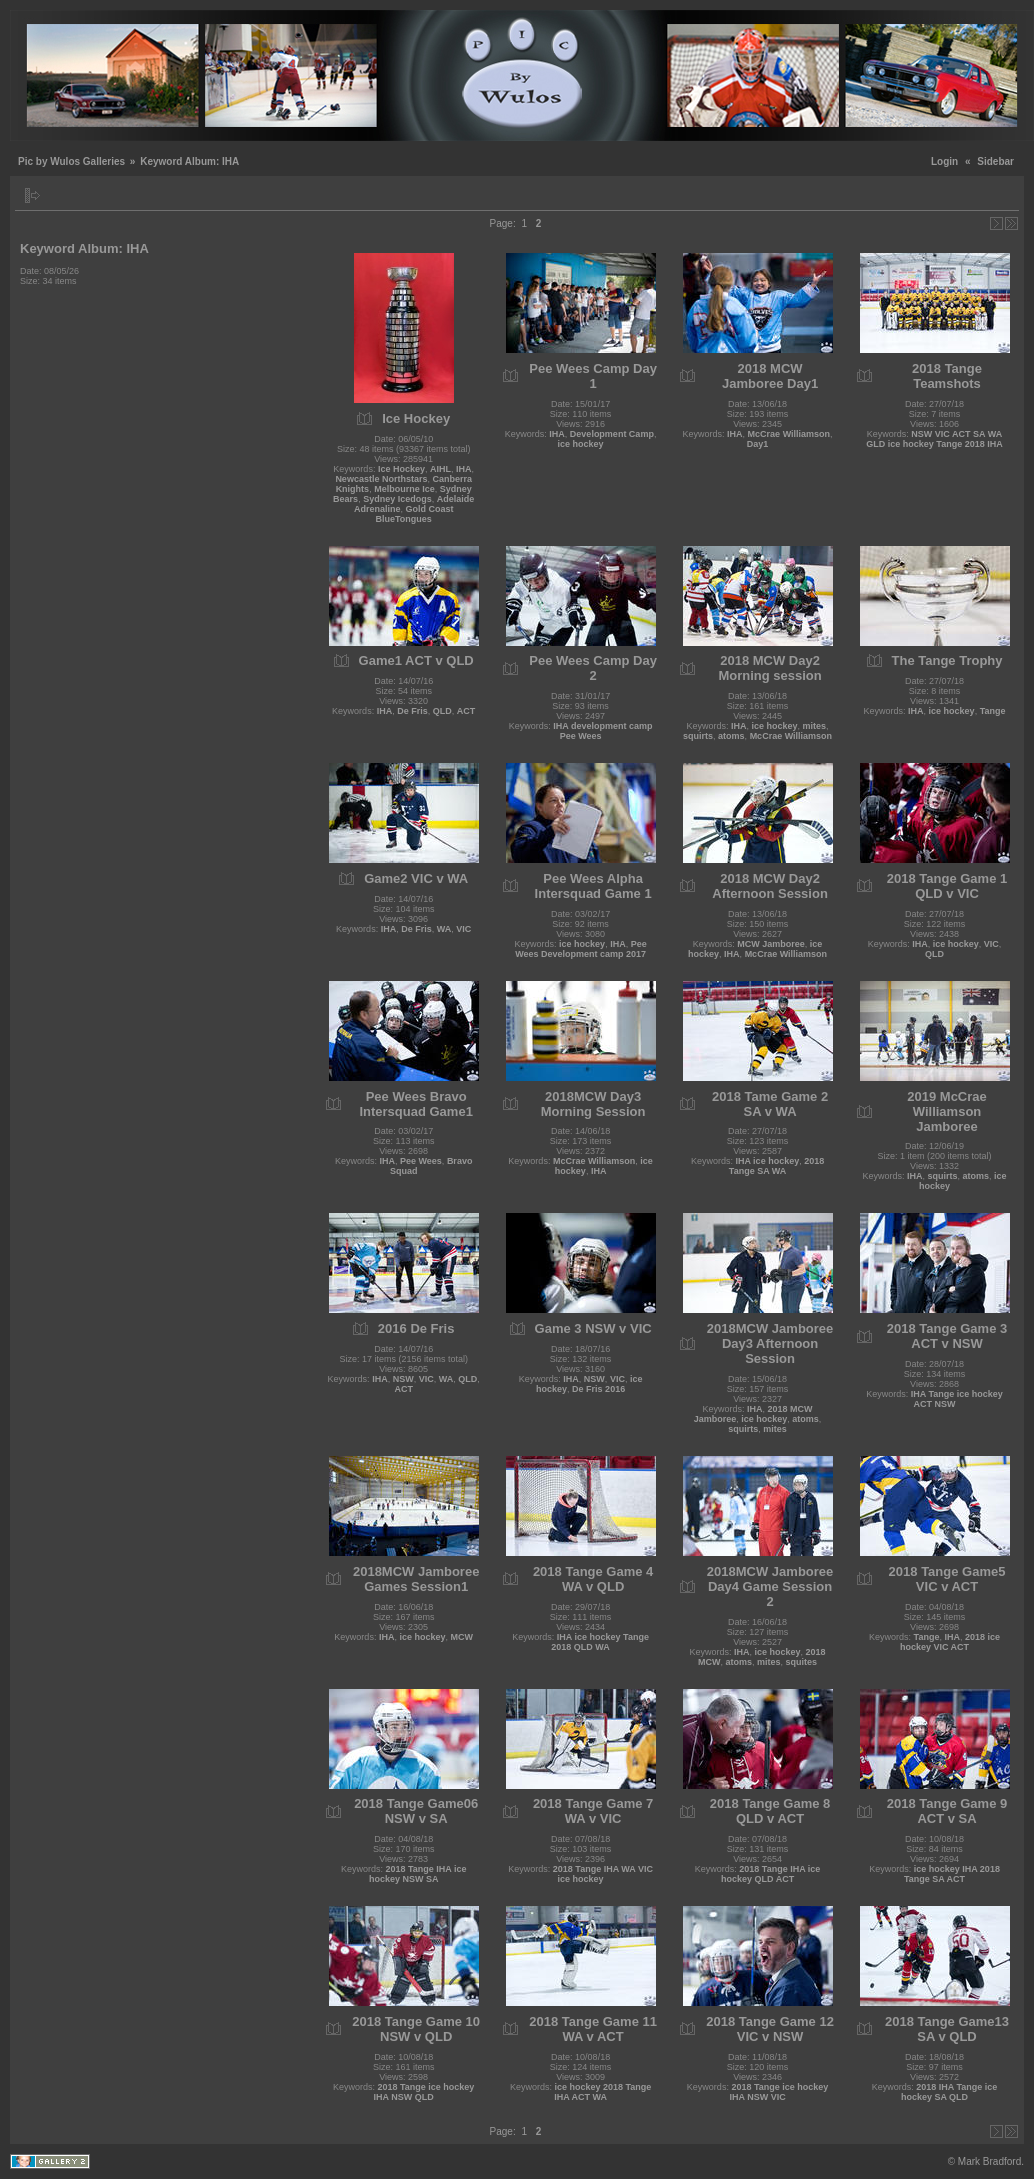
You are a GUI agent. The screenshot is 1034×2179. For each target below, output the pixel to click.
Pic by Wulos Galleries (71, 161)
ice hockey (581, 444)
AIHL (440, 469)
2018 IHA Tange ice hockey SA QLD (949, 2092)
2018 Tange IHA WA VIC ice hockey (603, 1874)
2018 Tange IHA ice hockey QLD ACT (770, 1874)
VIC (463, 929)
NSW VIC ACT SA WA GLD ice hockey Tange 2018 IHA (934, 439)
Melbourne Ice (404, 489)
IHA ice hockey (767, 1161)
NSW (403, 1379)
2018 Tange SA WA (776, 1166)
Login (944, 161)
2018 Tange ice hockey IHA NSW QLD (424, 2092)
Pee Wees (421, 1161)
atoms (731, 736)
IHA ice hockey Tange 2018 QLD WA (600, 1642)
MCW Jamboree (771, 944)
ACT (466, 711)
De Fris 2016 (598, 1389)
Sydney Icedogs (397, 499)
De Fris (412, 711)
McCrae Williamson (789, 434)
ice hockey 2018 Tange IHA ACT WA (602, 2092)
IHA (464, 469)
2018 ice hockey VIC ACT (950, 1642)
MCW (461, 1637)
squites (802, 1662)
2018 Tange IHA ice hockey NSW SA (418, 1874)
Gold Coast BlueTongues (414, 514)
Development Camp (612, 434)
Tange (993, 711)
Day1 (758, 444)
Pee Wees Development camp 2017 (581, 949)
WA (444, 929)
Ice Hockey (401, 469)
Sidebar (995, 161)
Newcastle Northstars (381, 479)
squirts (698, 736)
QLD (442, 711)
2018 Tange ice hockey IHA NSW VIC (778, 2092)
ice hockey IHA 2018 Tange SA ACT (952, 1874)
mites (815, 726)
